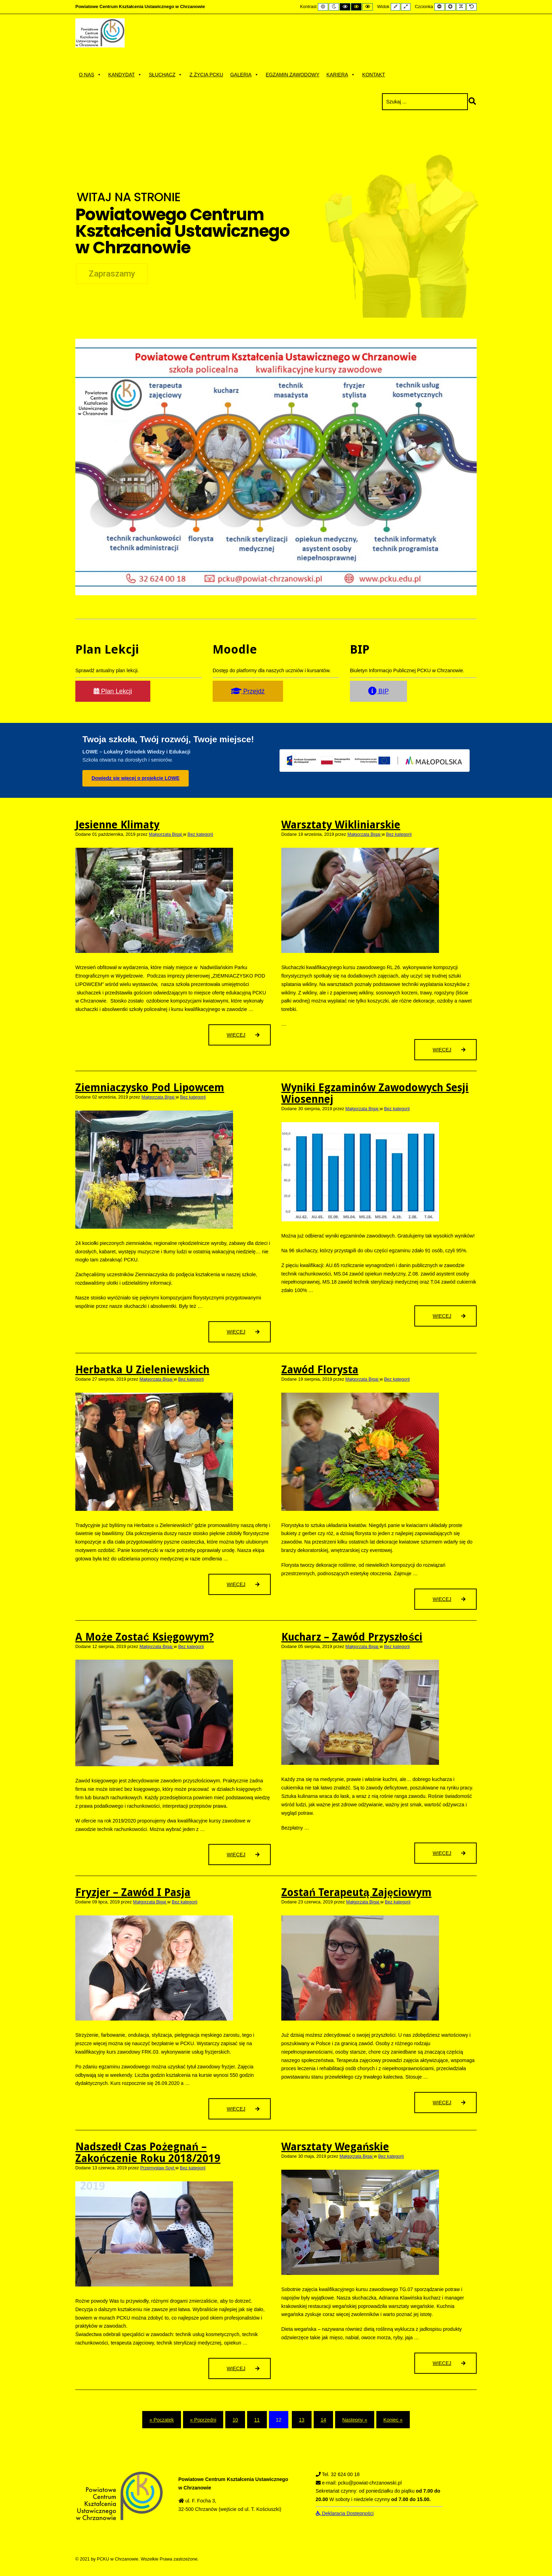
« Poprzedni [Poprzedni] (203, 2420)
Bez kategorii (200, 834)
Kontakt (373, 74)
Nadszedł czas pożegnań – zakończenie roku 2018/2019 (147, 2152)
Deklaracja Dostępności (345, 2513)
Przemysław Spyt (157, 2167)
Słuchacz (165, 74)
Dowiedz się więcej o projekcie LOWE (136, 778)
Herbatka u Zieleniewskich (142, 1369)
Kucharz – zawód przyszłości (351, 1637)
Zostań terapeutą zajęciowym (356, 1892)
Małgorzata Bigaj (166, 834)
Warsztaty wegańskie (335, 2147)
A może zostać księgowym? (144, 1637)
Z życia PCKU (206, 74)
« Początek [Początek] (161, 2420)
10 (235, 2420)
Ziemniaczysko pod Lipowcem (149, 1087)
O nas (90, 74)
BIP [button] (378, 691)
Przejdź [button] (248, 691)
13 (302, 2420)
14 (323, 2420)
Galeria (244, 74)
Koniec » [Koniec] (392, 2420)
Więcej (248, 1037)
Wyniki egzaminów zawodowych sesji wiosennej (375, 1093)
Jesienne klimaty (117, 825)
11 (257, 2420)
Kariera (340, 74)
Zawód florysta (319, 1369)
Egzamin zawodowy (293, 74)
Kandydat (125, 74)
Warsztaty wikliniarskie (340, 825)
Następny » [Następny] (354, 2420)
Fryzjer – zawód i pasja (132, 1892)
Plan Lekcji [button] (113, 691)
